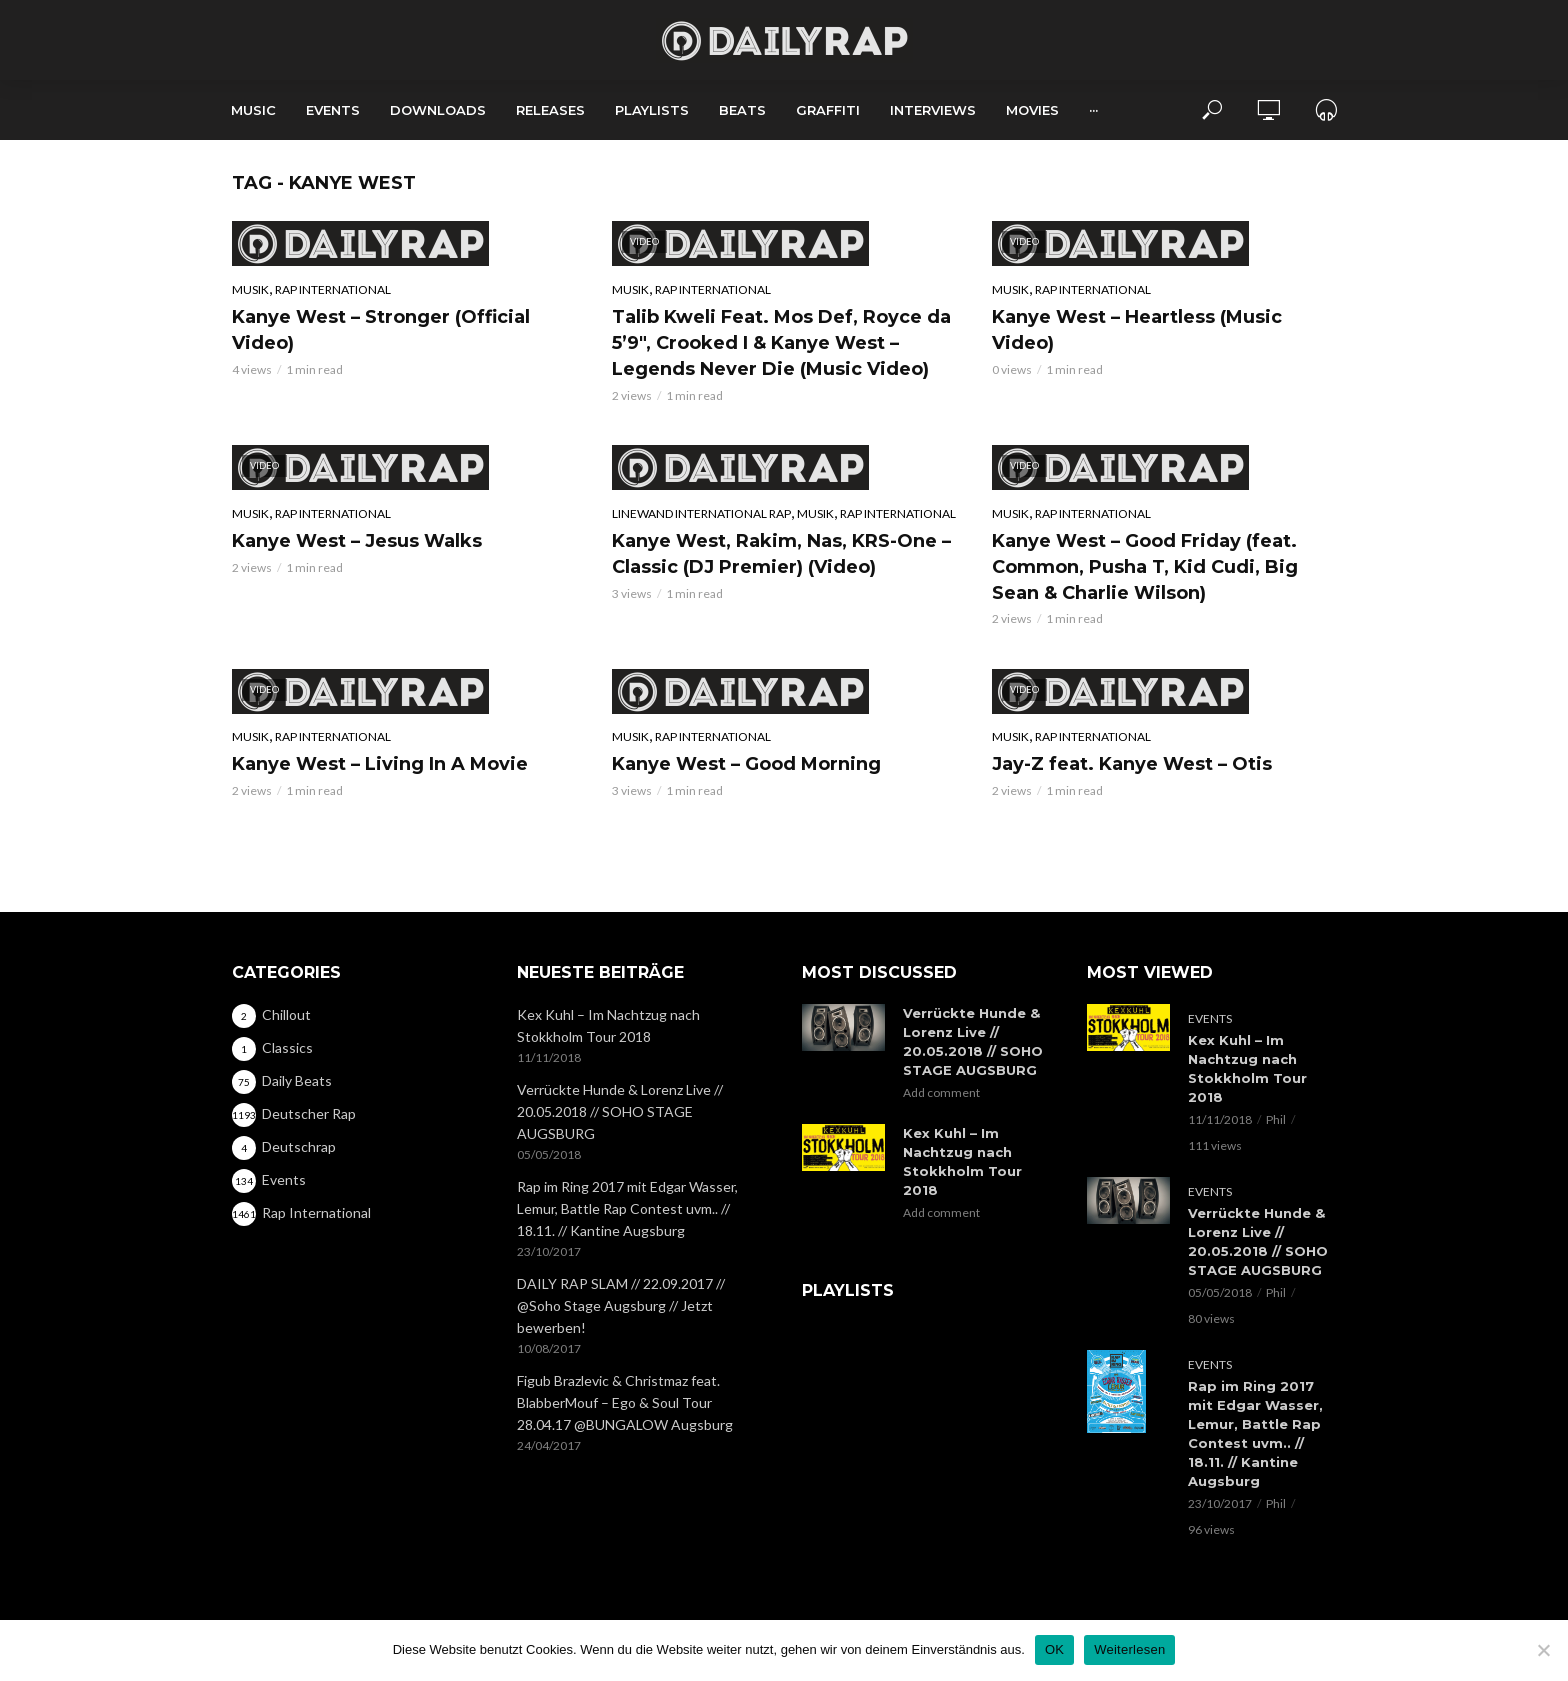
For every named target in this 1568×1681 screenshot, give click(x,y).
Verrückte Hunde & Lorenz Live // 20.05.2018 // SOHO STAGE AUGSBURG (620, 1111)
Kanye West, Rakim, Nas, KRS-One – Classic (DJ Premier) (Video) (781, 554)
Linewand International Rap (701, 513)
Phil (1276, 1119)
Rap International (333, 289)
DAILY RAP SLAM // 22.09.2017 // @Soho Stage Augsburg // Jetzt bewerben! (621, 1305)
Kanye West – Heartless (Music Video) (1137, 330)
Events (333, 110)
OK (1054, 1649)
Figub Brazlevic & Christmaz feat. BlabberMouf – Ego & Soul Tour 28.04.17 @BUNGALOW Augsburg (625, 1402)
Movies (1032, 110)
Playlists (652, 110)
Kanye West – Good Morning (746, 764)
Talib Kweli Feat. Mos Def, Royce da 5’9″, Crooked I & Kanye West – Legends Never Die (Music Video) (781, 343)
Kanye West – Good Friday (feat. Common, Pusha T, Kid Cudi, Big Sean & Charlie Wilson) (1145, 567)
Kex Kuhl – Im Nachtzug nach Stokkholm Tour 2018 (608, 1025)
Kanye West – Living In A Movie (380, 764)
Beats (742, 110)
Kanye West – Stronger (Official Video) (381, 330)
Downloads (438, 110)
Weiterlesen (1129, 1649)
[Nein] (1543, 1650)
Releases (550, 110)
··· (1093, 110)
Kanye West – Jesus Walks (357, 541)
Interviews (933, 110)
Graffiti (828, 110)
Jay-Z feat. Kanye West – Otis (1132, 764)
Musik (250, 289)
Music (253, 110)
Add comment (941, 1092)
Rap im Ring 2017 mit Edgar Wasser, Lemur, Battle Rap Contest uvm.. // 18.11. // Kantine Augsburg (627, 1208)
